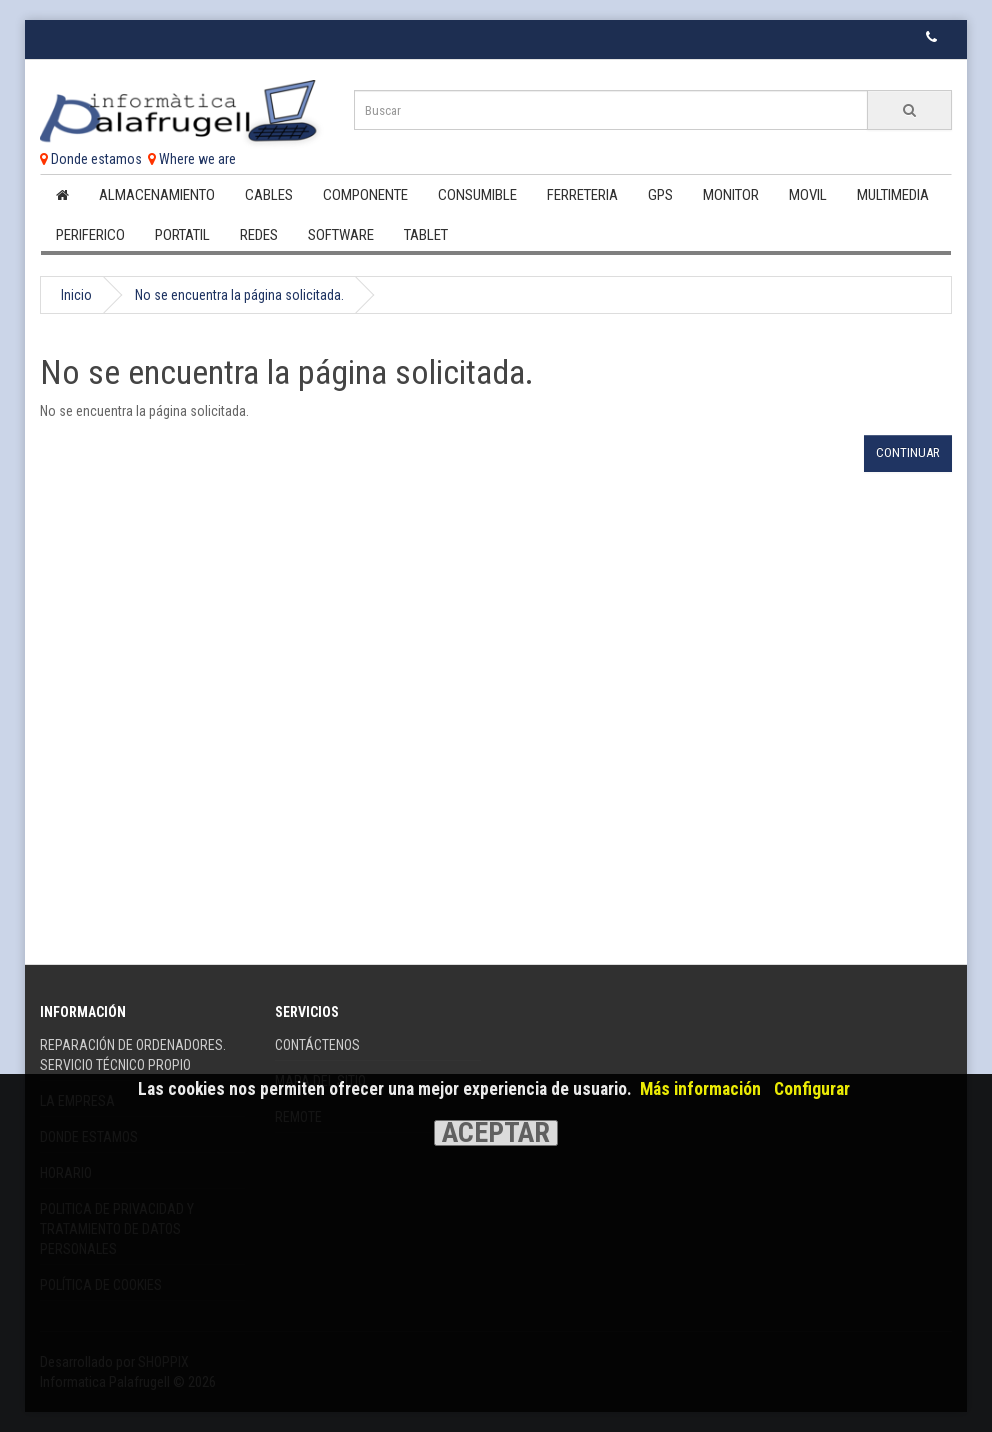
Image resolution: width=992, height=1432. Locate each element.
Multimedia (893, 195)
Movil (808, 195)
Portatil (182, 235)
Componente (365, 195)
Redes (259, 235)
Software (341, 235)
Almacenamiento (157, 195)
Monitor (731, 195)
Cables (269, 195)
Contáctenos (317, 1045)
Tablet (426, 235)
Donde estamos (91, 159)
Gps (660, 195)
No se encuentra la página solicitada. (239, 295)
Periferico (90, 235)
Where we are (192, 159)
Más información (700, 1089)
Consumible (477, 195)
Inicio (76, 295)
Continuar (908, 452)
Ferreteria (582, 195)
